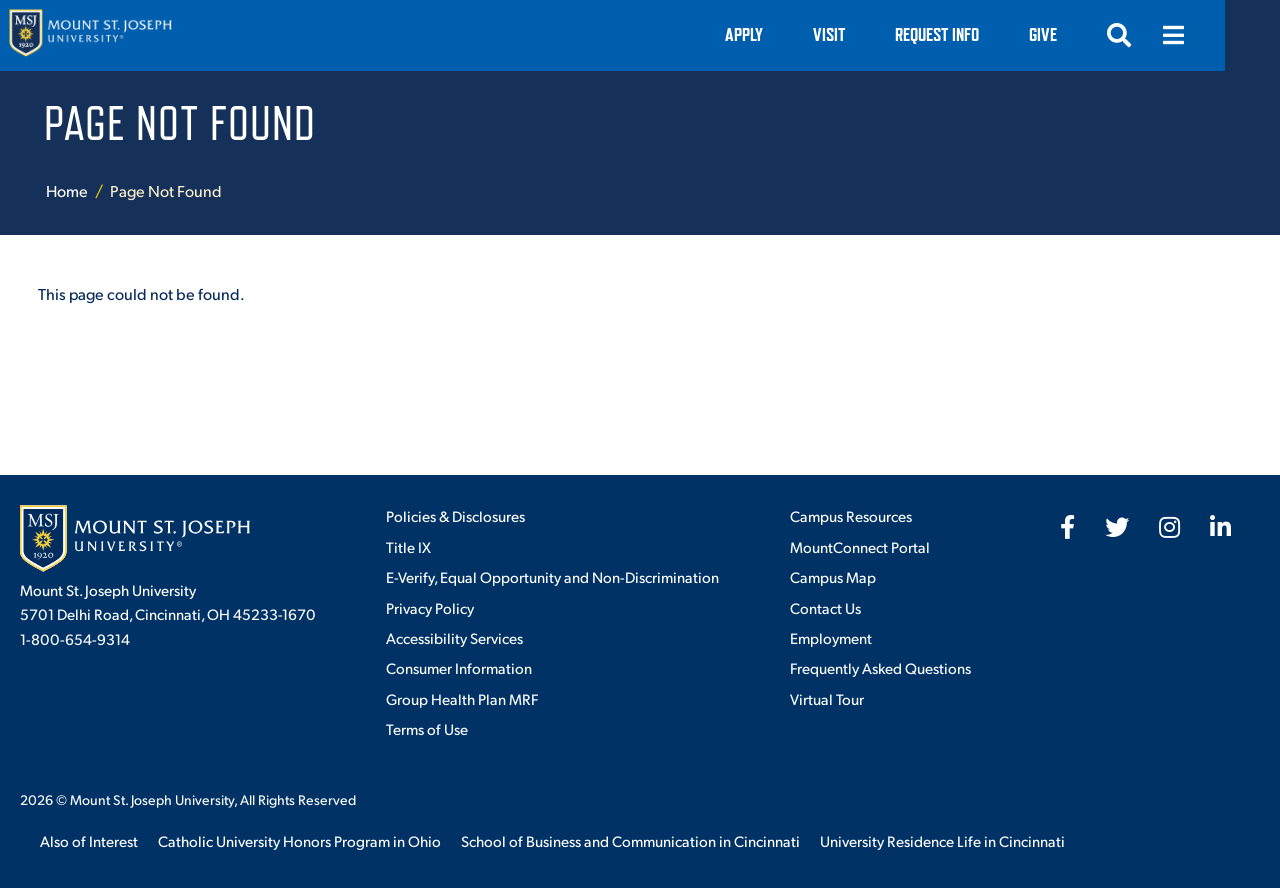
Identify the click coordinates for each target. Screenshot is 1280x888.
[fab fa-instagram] (1169, 527)
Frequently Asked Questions (880, 667)
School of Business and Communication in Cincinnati (630, 840)
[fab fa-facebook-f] (1067, 527)
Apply (799, 34)
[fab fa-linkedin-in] (1220, 527)
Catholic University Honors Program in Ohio (299, 840)
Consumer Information (459, 667)
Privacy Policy (430, 607)
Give (1098, 34)
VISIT (884, 34)
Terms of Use (427, 728)
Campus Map (833, 576)
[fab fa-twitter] (1117, 527)
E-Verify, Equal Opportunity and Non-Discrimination (552, 576)
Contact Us (825, 607)
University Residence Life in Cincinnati (942, 840)
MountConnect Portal (860, 546)
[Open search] (1174, 35)
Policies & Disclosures (455, 515)
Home (67, 190)
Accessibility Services (454, 637)
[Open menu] (1228, 35)
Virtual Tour (827, 698)
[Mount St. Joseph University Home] (90, 35)
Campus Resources (851, 515)
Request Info (992, 34)
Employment (831, 637)
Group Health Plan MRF (462, 698)
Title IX (408, 546)
